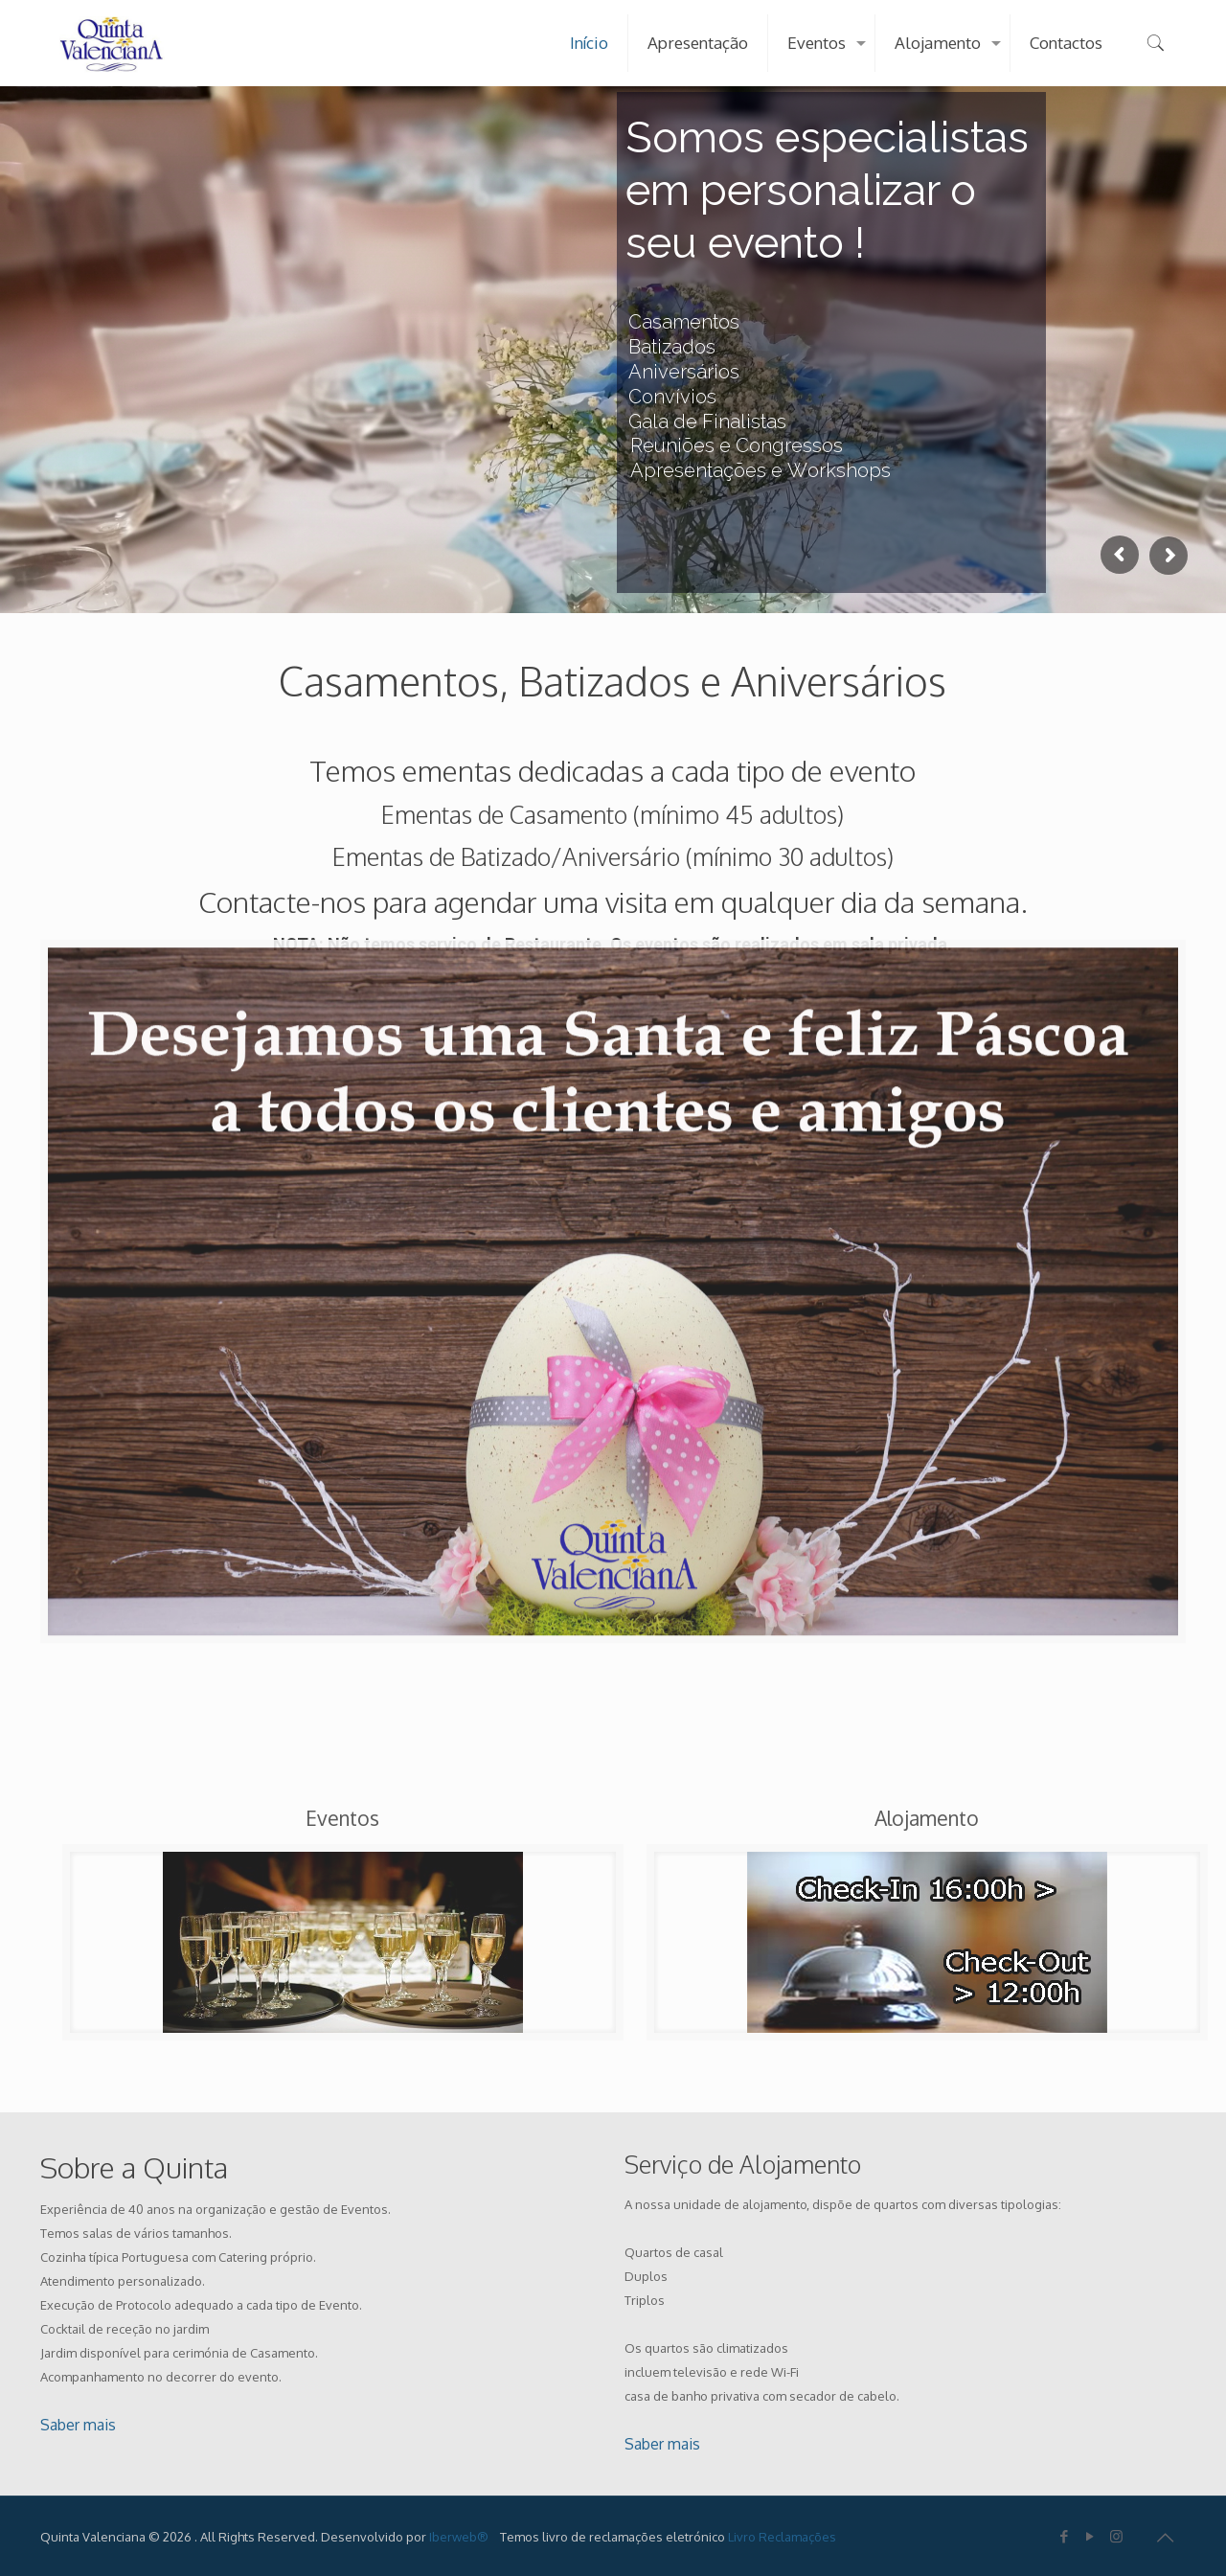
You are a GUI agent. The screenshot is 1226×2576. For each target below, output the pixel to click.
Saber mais (78, 2424)
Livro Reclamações (782, 2536)
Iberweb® (458, 2536)
